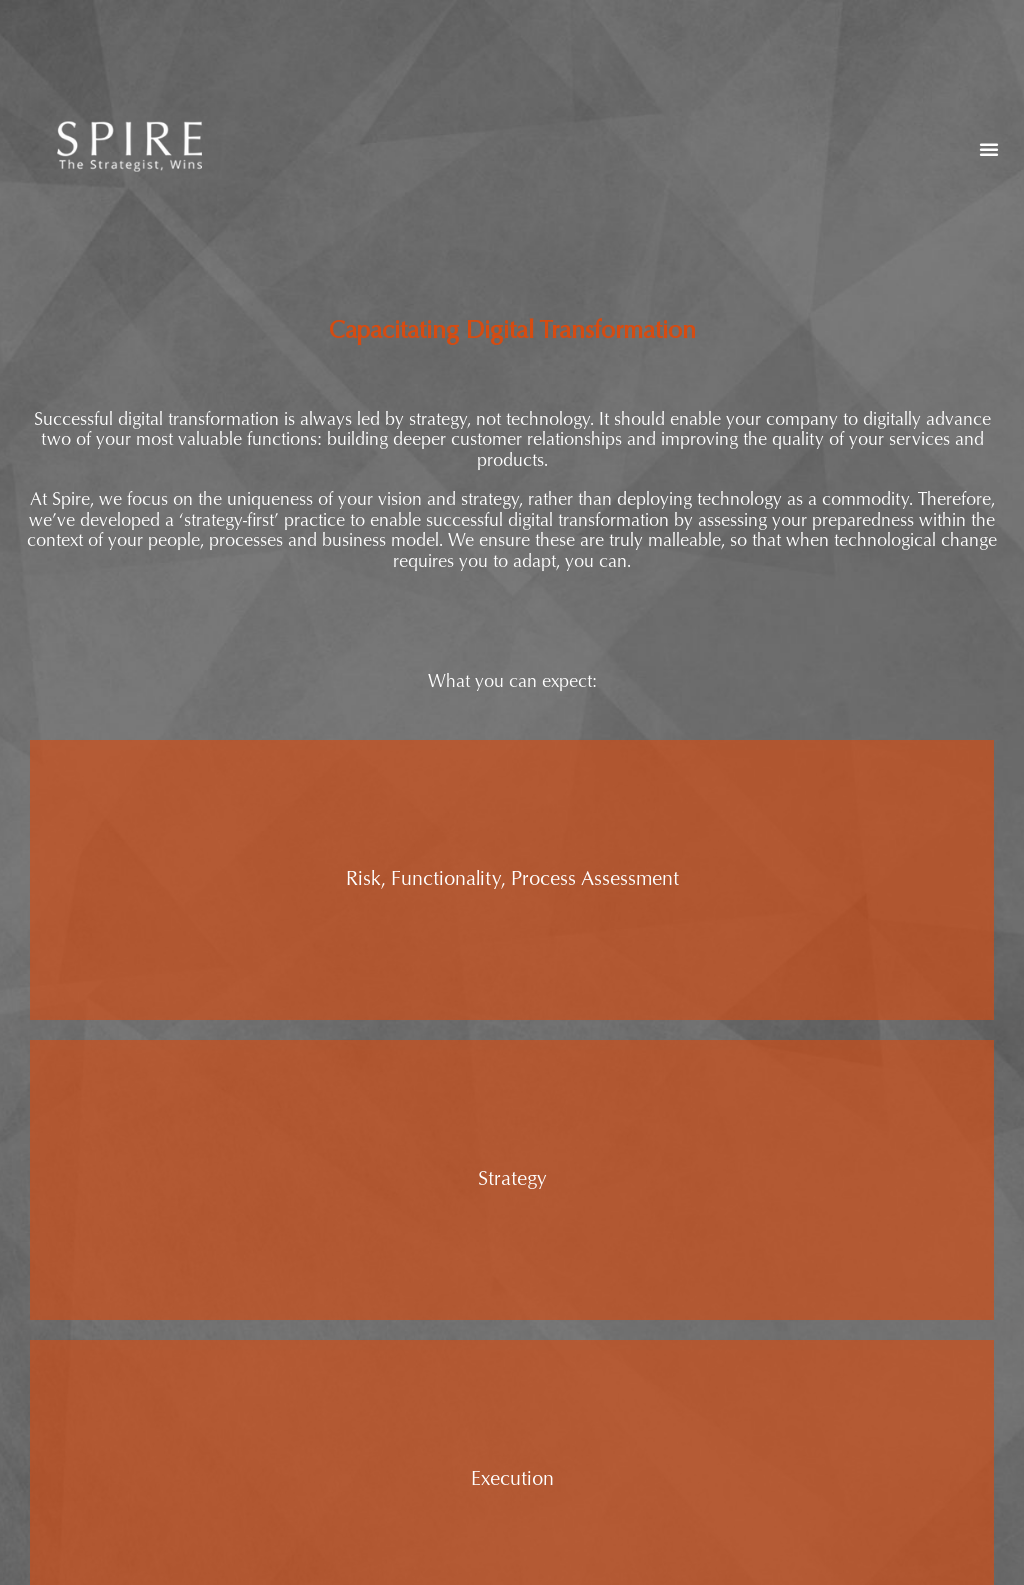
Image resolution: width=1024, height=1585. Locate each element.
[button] (989, 149)
